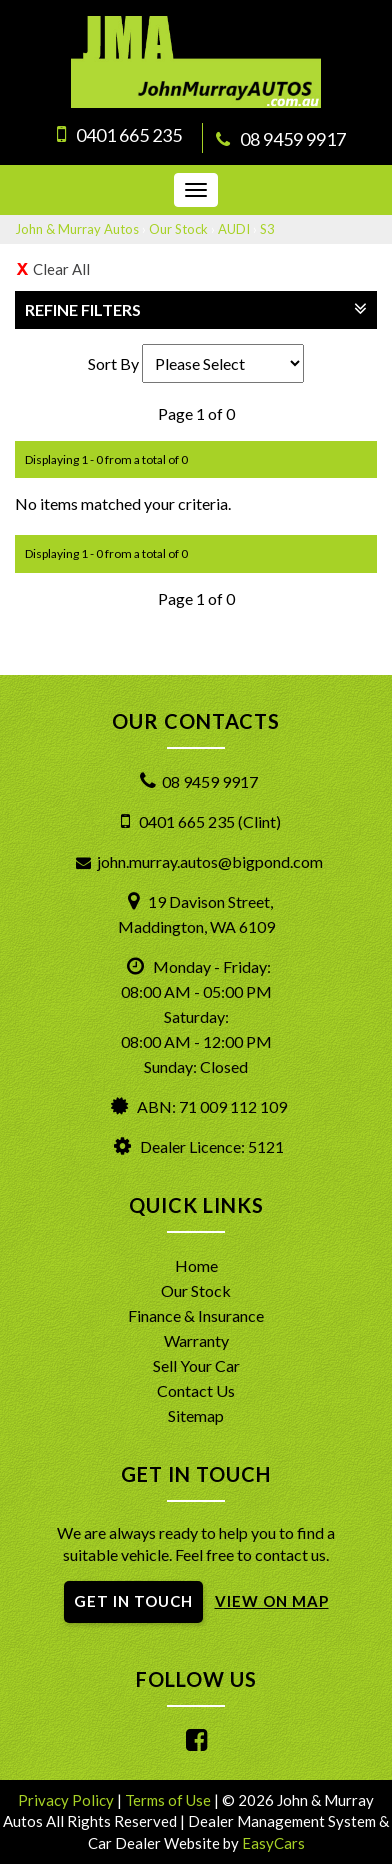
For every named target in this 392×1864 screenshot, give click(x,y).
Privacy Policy (67, 1800)
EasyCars (273, 1843)
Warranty (196, 1340)
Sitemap (196, 1415)
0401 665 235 (129, 135)
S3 (267, 229)
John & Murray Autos (77, 229)
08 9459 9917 (293, 139)
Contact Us (196, 1390)
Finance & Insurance (196, 1315)
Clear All (61, 269)
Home (196, 1265)
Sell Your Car (196, 1365)
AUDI (234, 229)
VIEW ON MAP (272, 1601)
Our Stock (178, 229)
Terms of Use (169, 1800)
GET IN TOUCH (133, 1601)
